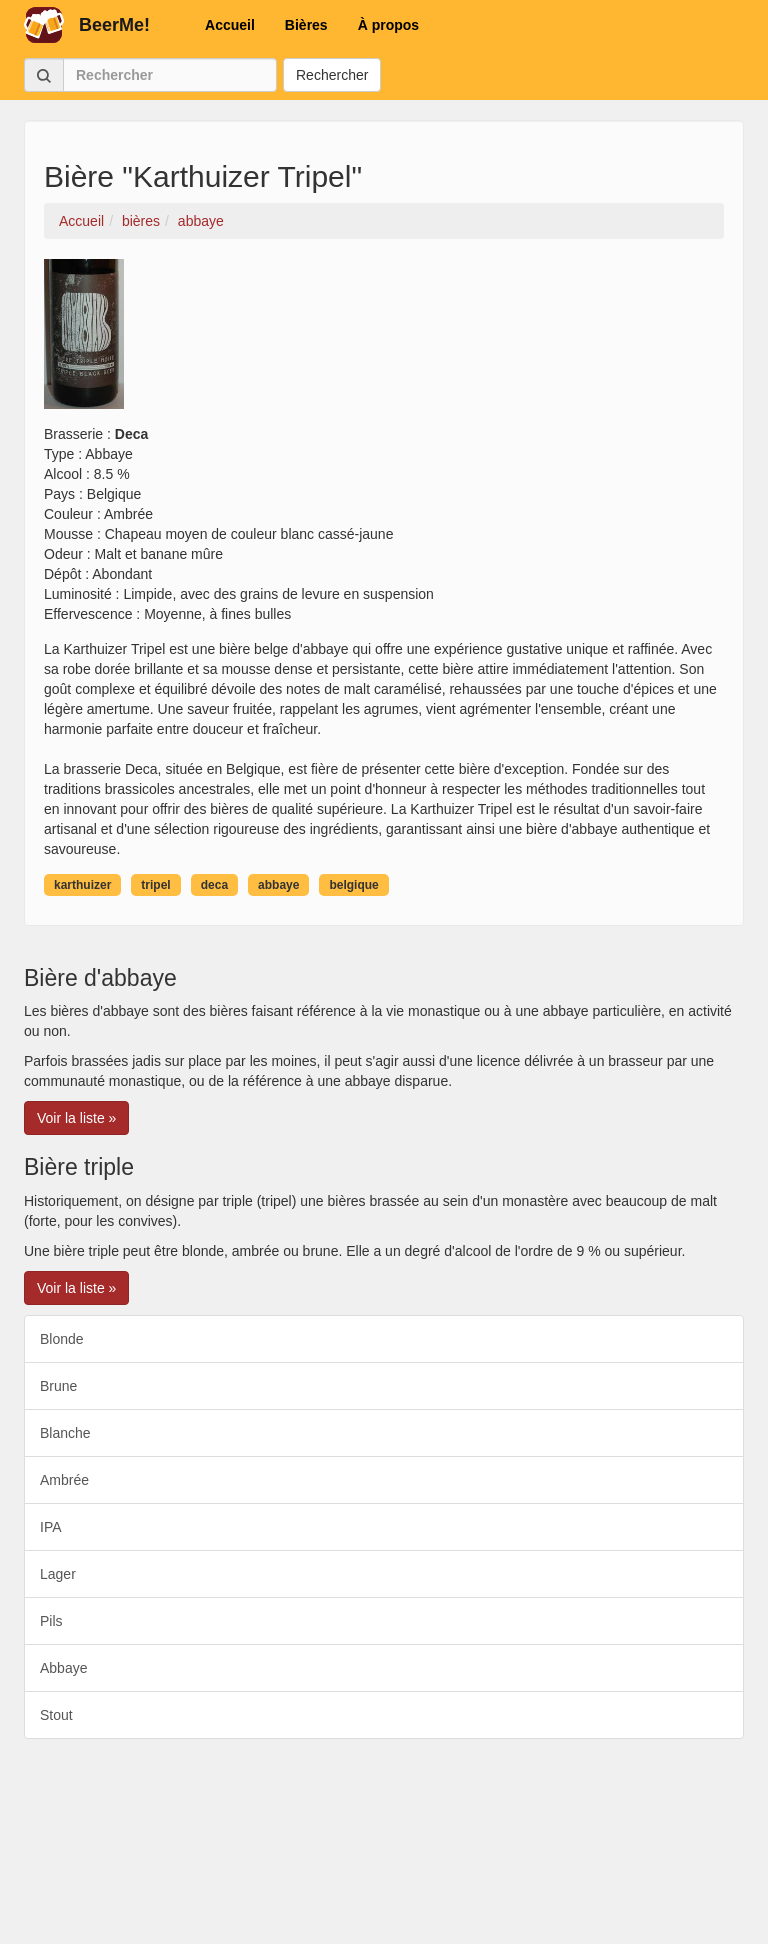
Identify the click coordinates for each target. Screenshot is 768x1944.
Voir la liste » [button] (76, 1118)
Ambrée (64, 1480)
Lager (58, 1574)
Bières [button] (306, 25)
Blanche (65, 1433)
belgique (353, 885)
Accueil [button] (230, 25)
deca (214, 885)
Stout (56, 1715)
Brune (58, 1386)
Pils (51, 1621)
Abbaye (63, 1668)
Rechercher (332, 75)
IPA (51, 1527)
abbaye (278, 885)
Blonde (62, 1339)
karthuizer (82, 885)
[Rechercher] (170, 75)
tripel (155, 885)
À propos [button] (388, 25)
